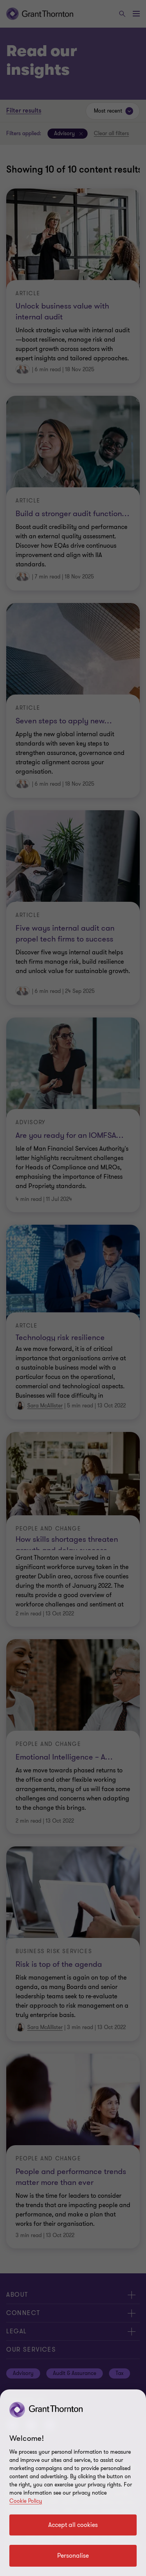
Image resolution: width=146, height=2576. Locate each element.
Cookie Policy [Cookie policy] (25, 2501)
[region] (73, 2482)
